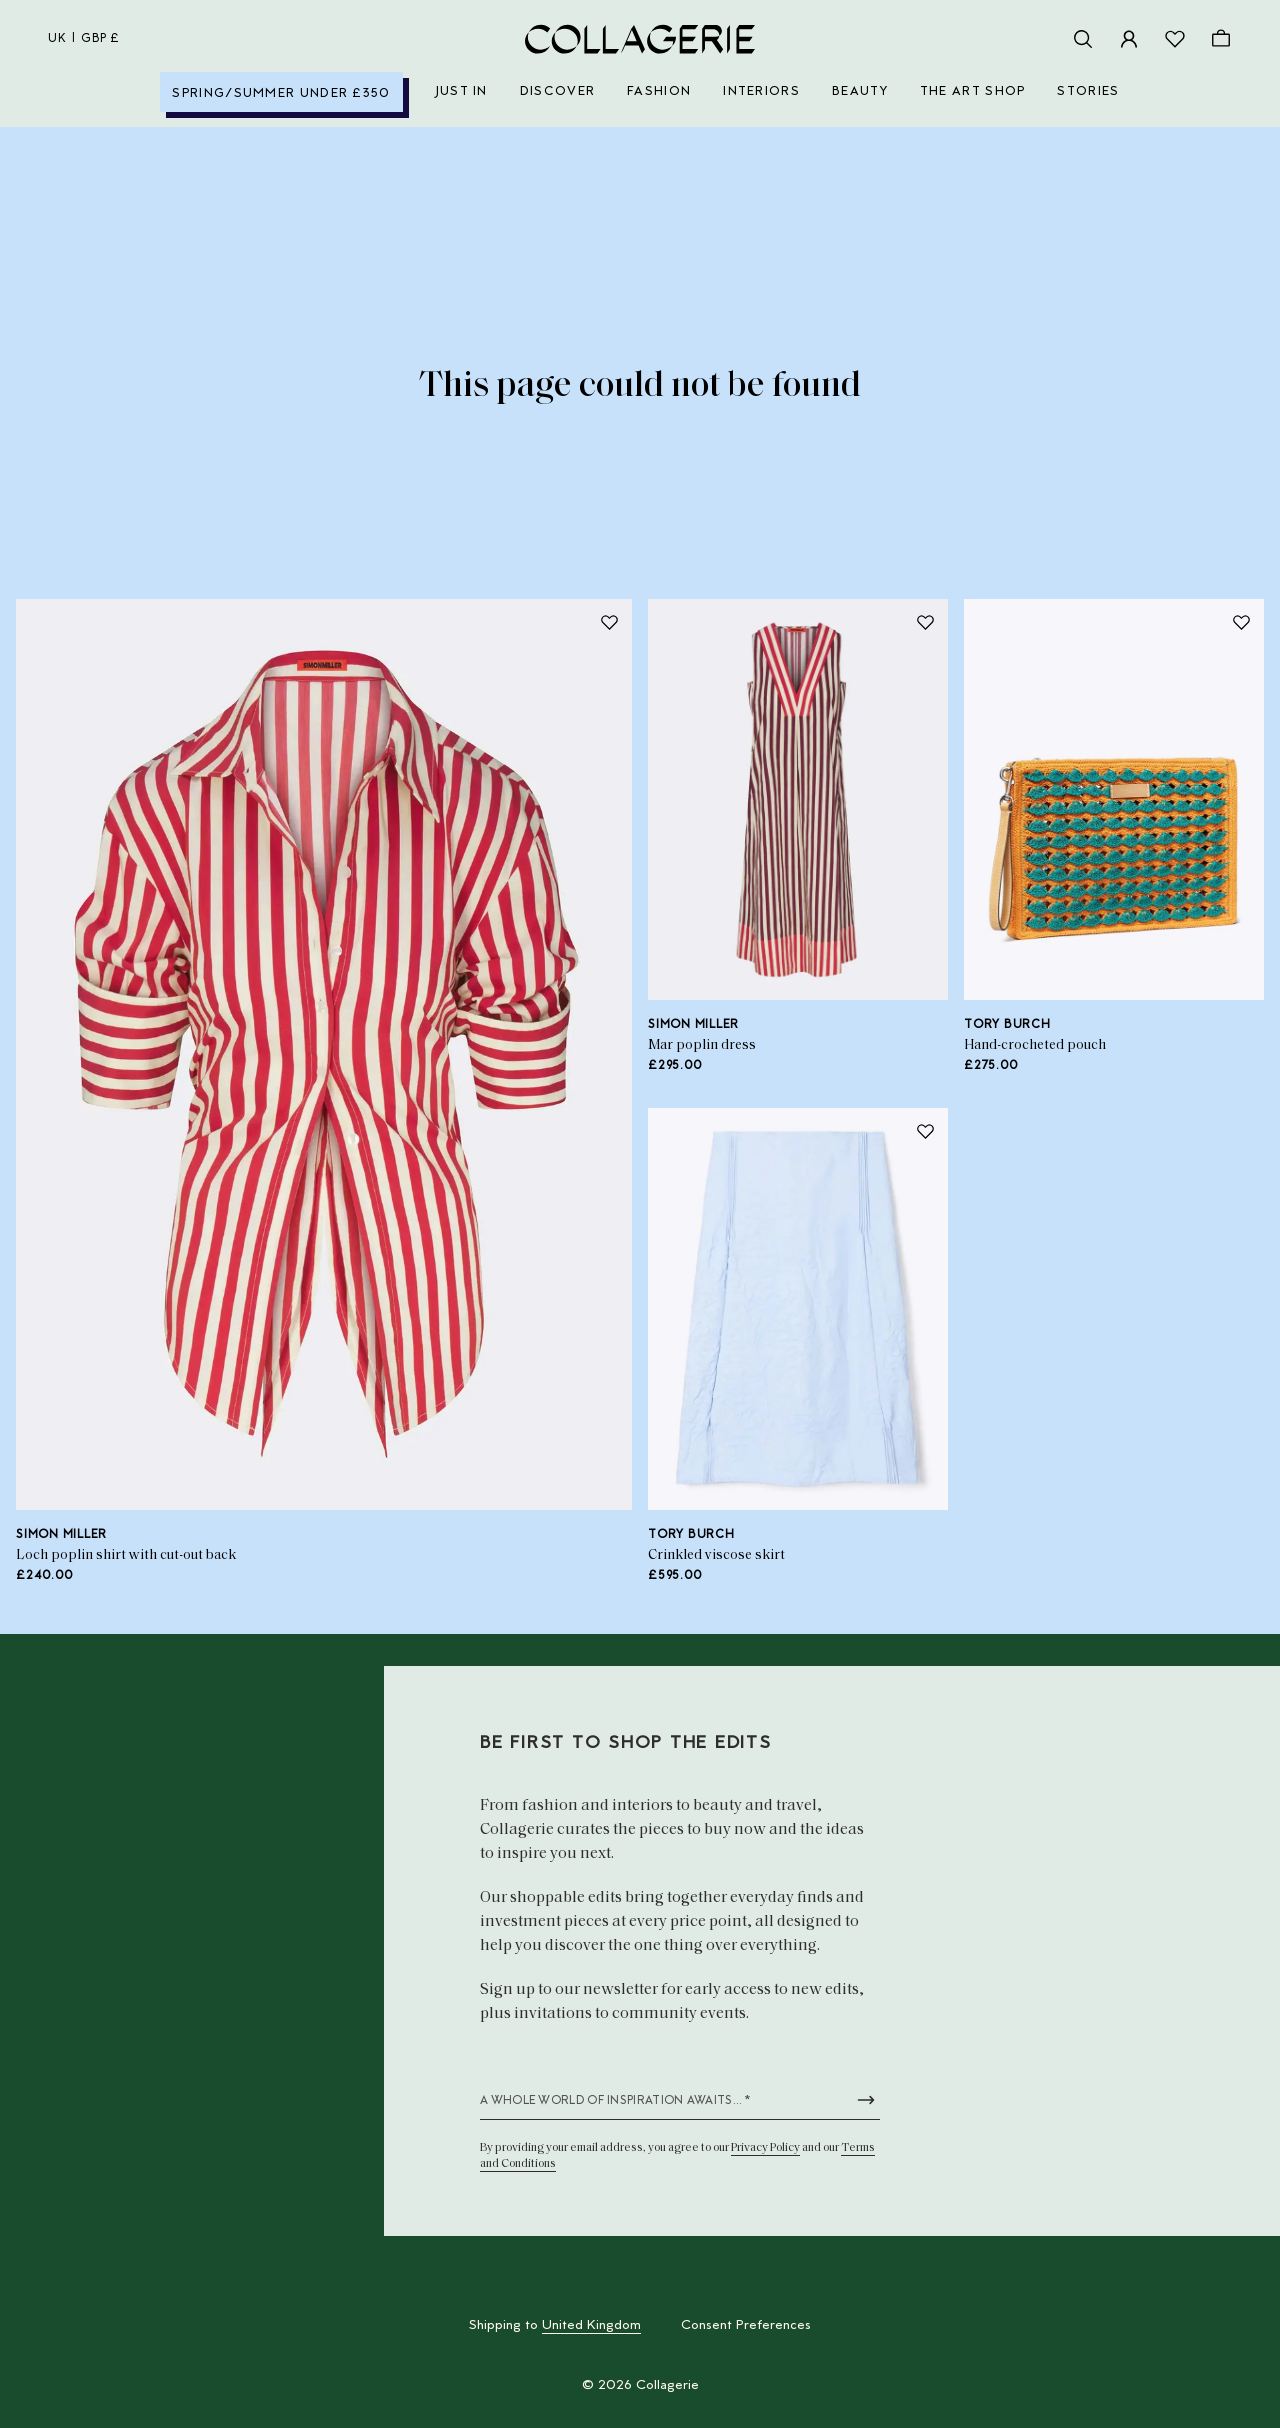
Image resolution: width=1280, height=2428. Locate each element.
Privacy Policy (765, 2148)
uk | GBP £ (84, 39)
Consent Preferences (746, 2326)
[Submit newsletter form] (866, 2100)
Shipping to (555, 2326)
